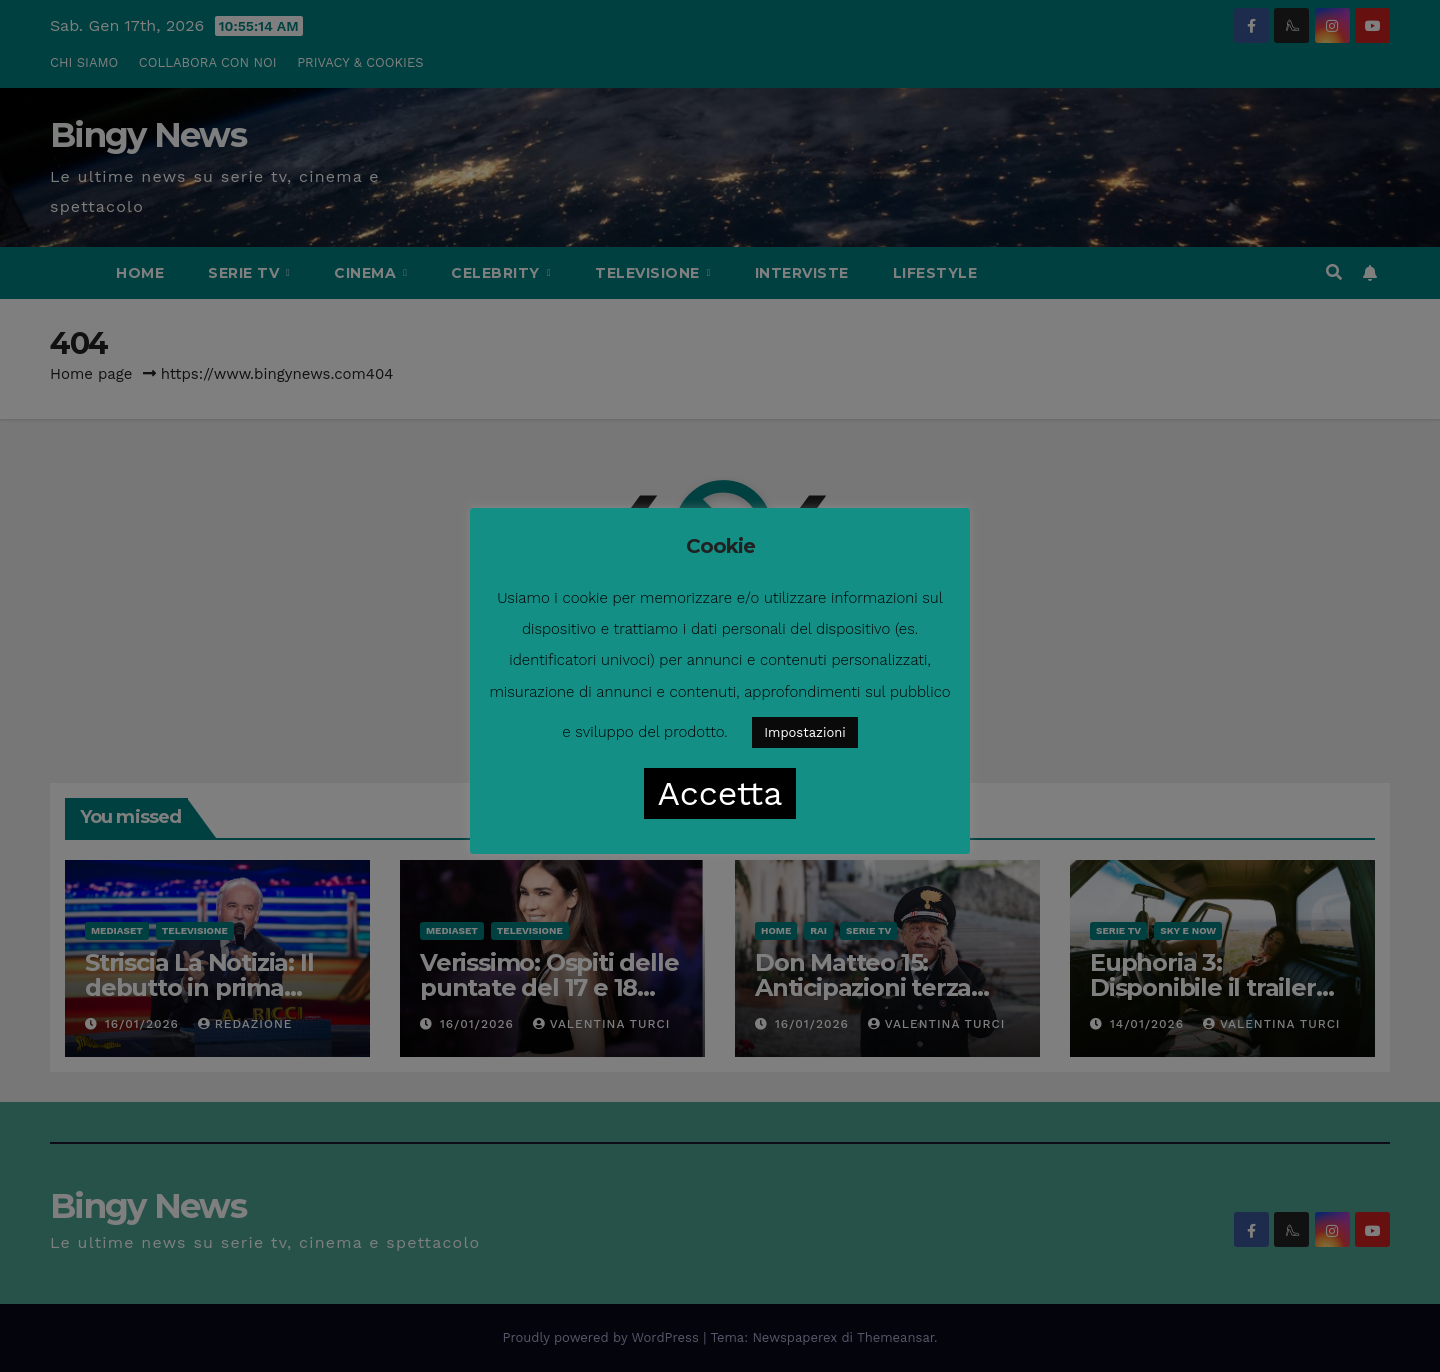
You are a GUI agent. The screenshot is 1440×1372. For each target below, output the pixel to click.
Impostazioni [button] (804, 732)
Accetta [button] (720, 793)
